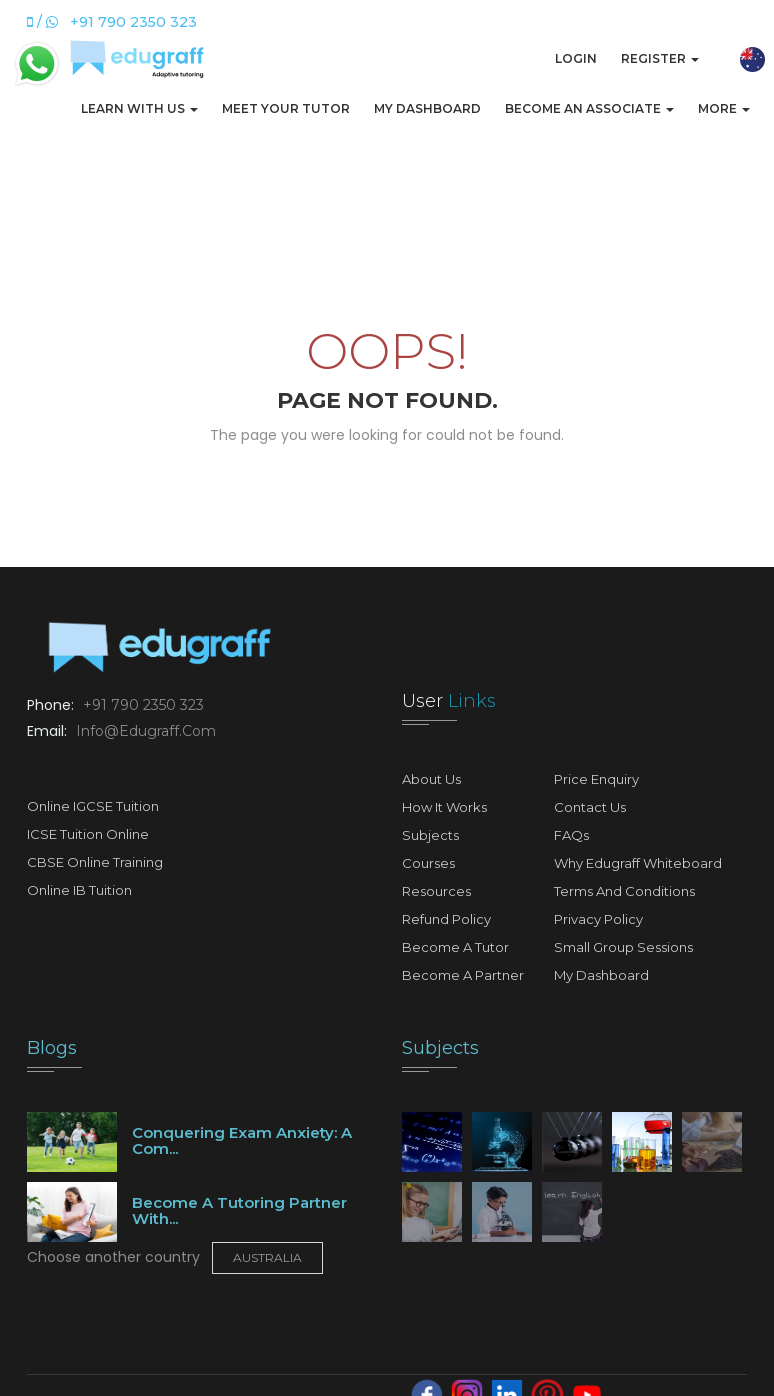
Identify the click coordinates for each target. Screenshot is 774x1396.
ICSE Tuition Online (88, 834)
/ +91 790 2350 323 (112, 22)
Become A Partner (463, 975)
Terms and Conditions (624, 891)
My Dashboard (427, 108)
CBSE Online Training (95, 862)
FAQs (571, 835)
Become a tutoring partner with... (239, 1211)
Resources (436, 891)
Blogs (52, 1048)
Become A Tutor (455, 947)
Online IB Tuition (79, 890)
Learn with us (139, 108)
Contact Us (590, 807)
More (724, 108)
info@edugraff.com (144, 731)
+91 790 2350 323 (141, 705)
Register (660, 58)
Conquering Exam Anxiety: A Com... (242, 1141)
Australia (267, 1257)
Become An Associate (589, 108)
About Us (431, 779)
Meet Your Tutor (286, 108)
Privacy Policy (598, 919)
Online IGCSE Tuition (93, 806)
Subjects (430, 835)
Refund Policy (446, 919)
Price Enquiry (596, 779)
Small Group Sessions (623, 947)
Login (576, 58)
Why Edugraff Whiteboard (638, 863)
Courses (428, 863)
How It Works (444, 807)
